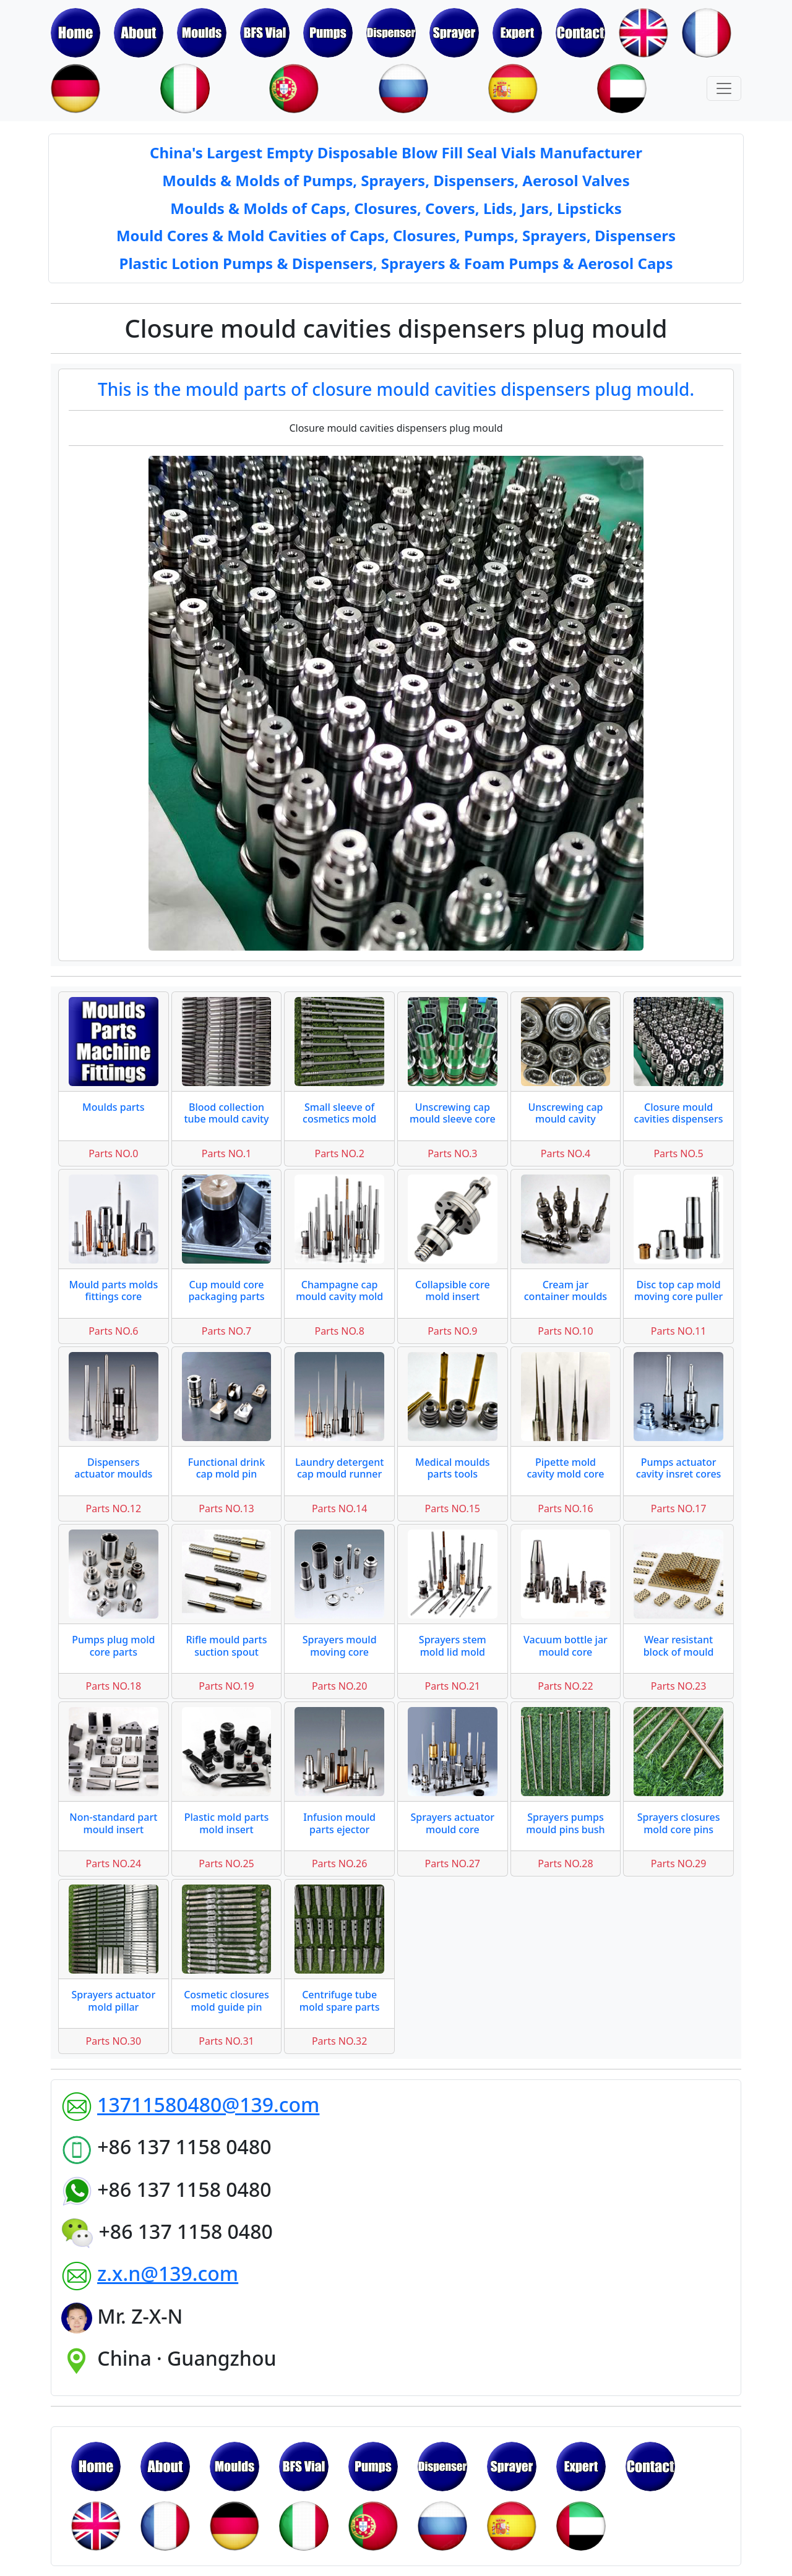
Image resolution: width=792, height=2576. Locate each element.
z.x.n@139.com (167, 2273)
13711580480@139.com (208, 2104)
